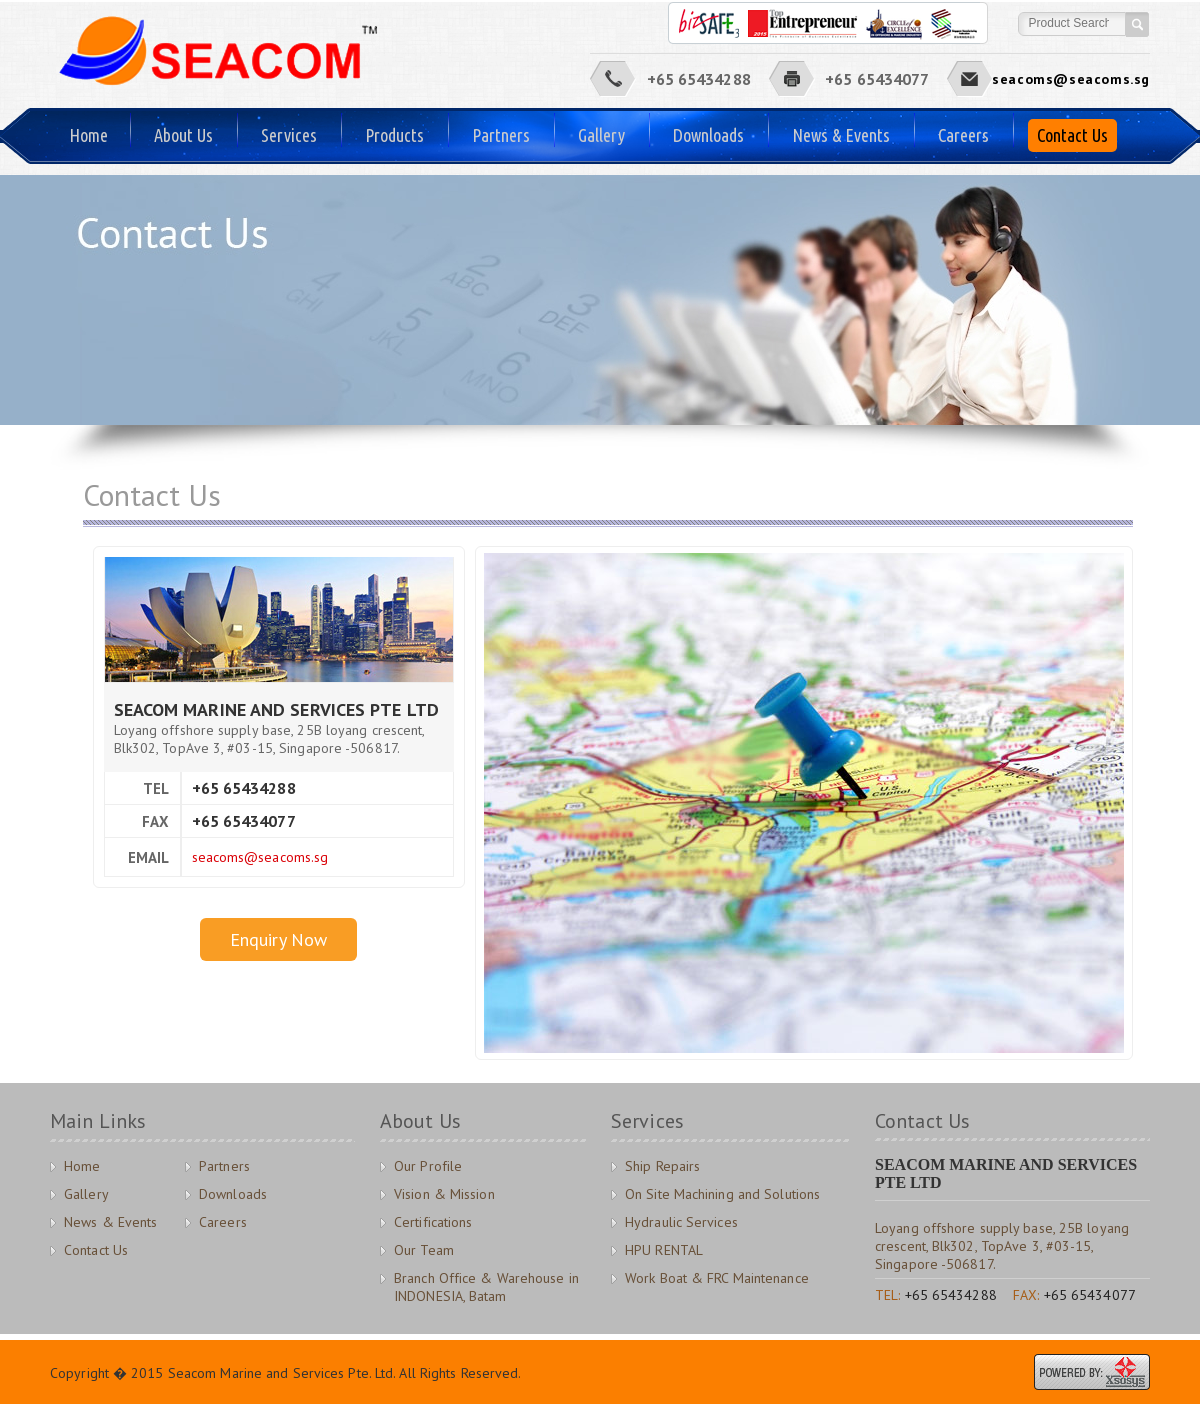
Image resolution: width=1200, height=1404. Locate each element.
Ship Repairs (662, 1166)
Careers (963, 135)
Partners (501, 135)
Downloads (708, 135)
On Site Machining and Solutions (722, 1194)
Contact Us (1072, 135)
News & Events (841, 135)
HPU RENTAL (664, 1250)
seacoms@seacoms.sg (1071, 79)
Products (394, 135)
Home (88, 135)
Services (289, 135)
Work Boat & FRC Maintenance (717, 1278)
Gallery (601, 135)
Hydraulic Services (681, 1222)
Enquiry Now (278, 939)
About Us (183, 135)
